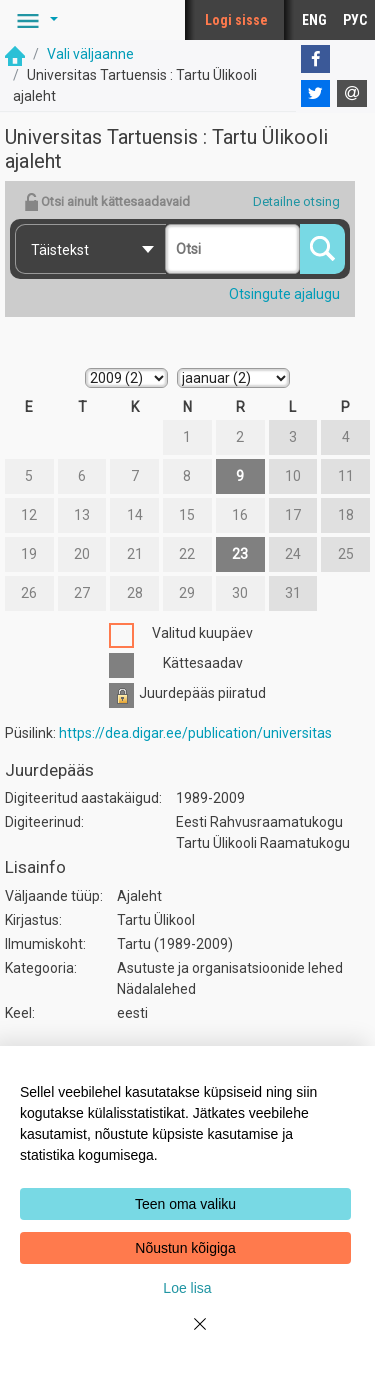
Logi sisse (236, 20)
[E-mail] (352, 94)
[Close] (188, 1336)
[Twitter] (316, 94)
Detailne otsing (296, 201)
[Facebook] (316, 59)
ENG (314, 20)
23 (240, 554)
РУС (355, 20)
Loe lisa (187, 1288)
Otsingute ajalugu (284, 294)
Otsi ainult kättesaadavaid (107, 202)
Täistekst (60, 250)
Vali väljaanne (90, 54)
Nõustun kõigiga (185, 1248)
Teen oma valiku (185, 1204)
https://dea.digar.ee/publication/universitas (195, 733)
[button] (34, 20)
